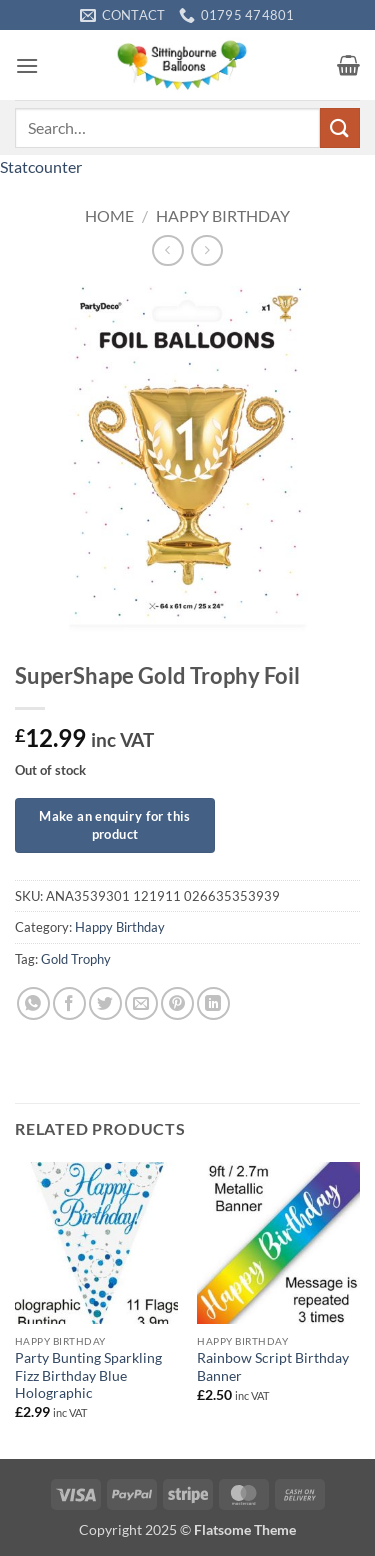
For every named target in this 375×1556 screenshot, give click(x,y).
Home (109, 215)
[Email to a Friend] (141, 1003)
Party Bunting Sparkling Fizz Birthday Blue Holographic (88, 1375)
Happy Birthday (223, 215)
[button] (27, 65)
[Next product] (167, 250)
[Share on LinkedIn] (213, 1003)
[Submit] (340, 127)
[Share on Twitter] (105, 1003)
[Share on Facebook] (69, 1003)
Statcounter (41, 166)
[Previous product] (206, 250)
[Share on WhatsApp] (33, 1003)
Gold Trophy (76, 959)
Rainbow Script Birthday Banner (273, 1367)
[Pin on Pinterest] (177, 1003)
